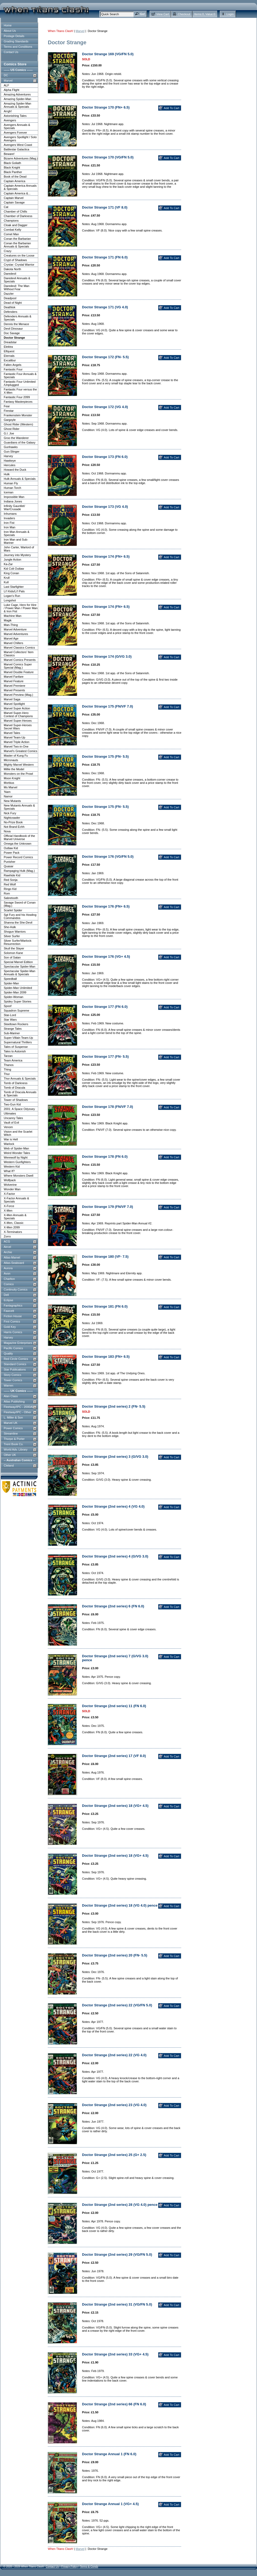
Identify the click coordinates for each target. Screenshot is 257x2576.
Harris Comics (13, 1332)
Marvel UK (10, 1422)
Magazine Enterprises (18, 1342)
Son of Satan (12, 957)
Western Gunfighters (17, 1162)
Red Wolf (10, 884)
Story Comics (12, 1374)
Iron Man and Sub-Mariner (16, 541)
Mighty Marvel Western (19, 764)
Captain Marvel (14, 197)
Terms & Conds (89, 2566)
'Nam (7, 791)
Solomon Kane (13, 952)
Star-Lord (10, 1015)
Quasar (8, 866)
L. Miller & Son (13, 1417)
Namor (8, 796)
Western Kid (12, 1166)
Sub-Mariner (12, 1033)
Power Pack (12, 852)
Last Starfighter (14, 586)
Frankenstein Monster (18, 415)
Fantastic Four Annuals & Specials (20, 375)
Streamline (11, 1433)
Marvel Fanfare (14, 676)
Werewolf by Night (16, 1157)
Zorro (7, 1236)
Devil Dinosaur (13, 328)
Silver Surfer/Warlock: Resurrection (18, 942)
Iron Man (9, 527)
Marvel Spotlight (14, 703)
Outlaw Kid (11, 848)
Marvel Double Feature (19, 672)
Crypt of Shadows (15, 260)
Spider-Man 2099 (15, 992)
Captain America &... (17, 193)
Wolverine (10, 1184)
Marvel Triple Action (16, 742)
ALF (6, 85)
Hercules (9, 465)
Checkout (184, 14)
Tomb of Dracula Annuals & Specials (20, 1094)
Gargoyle (10, 419)
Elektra (8, 346)
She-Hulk (10, 927)
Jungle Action (12, 559)
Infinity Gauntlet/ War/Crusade (14, 507)
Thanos (9, 1065)
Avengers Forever (15, 132)
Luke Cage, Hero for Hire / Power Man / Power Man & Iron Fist (21, 608)
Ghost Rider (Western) (18, 424)
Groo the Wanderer (16, 438)
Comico (9, 1284)
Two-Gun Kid (12, 1104)
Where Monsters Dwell (18, 1175)
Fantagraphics (13, 1305)
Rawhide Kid (12, 875)
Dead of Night (13, 302)
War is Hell (11, 1139)
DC (6, 75)
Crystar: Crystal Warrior (19, 264)
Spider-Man (11, 983)
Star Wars (10, 1019)
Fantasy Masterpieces (18, 401)
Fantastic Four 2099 (17, 397)
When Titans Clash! (60, 31)
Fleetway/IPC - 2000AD (19, 1406)
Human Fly (11, 483)
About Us (10, 30)
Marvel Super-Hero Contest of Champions (18, 714)
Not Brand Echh (14, 826)
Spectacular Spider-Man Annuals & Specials (19, 972)
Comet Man (11, 234)
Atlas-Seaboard (14, 1262)
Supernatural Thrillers (18, 1042)
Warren (8, 1385)
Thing (7, 1069)
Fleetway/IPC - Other (17, 1412)
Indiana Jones (13, 501)
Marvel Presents (14, 690)
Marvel (8, 80)
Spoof (7, 1006)
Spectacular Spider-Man (19, 966)
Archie (8, 1252)
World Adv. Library (16, 1449)
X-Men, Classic (14, 1222)
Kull (6, 582)
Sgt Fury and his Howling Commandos (20, 916)
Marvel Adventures (16, 634)
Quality (8, 1353)
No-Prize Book (13, 822)
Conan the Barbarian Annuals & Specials (17, 245)
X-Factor (9, 1193)
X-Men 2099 (12, 1227)
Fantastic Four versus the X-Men (20, 391)
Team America (13, 1060)
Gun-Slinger (12, 451)
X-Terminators (13, 1231)
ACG (7, 1241)
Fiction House (13, 1316)
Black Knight (12, 167)
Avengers (10, 120)
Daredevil (10, 273)
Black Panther (13, 172)
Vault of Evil (11, 1122)
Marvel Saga (12, 699)
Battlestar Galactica (16, 149)
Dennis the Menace (16, 324)
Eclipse (8, 1300)
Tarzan (8, 1055)
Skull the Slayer (14, 948)
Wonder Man (12, 1189)
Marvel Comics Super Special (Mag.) (18, 666)
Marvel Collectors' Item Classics (19, 653)
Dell (6, 1294)
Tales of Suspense (16, 1046)
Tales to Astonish (15, 1051)
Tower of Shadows (16, 1099)
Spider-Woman (13, 997)
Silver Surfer (12, 936)
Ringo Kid (10, 888)
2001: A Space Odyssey (19, 1109)
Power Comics (13, 1428)
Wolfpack (10, 1180)
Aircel (7, 1246)
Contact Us (11, 52)
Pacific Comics (13, 1348)
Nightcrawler (12, 817)
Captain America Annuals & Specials (20, 187)
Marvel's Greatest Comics (20, 751)
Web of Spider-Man (16, 1148)
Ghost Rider (12, 428)
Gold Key (10, 1326)
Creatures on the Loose (19, 255)
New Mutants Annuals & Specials (19, 807)
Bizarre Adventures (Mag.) (21, 158)
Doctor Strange (14, 337)
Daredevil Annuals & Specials (17, 280)
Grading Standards (16, 41)
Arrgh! (8, 111)
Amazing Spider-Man (17, 99)
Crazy (7, 251)
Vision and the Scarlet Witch (18, 1133)
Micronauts (11, 760)
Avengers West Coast (18, 144)
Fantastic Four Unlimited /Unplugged (20, 383)
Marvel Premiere (14, 685)
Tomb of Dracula (14, 1087)
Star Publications (15, 1369)
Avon (7, 1273)
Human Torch (12, 487)
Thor (7, 1074)
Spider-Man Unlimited (18, 987)
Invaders (9, 518)
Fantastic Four (13, 369)
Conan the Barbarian (17, 238)
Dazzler (9, 293)
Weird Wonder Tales (17, 1153)
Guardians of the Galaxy (20, 442)
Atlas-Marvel (12, 1257)
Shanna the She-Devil (18, 922)
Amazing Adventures (17, 94)
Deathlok (9, 307)
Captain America (14, 181)
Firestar (9, 410)
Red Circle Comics (16, 1358)
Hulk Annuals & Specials (20, 478)
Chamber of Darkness (18, 216)
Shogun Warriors (15, 931)
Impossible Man (14, 496)
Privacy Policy (69, 2566)
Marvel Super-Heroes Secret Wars (18, 727)
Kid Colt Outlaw (14, 568)
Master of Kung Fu (16, 755)
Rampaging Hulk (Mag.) (19, 870)
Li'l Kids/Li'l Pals (14, 591)
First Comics (12, 1321)
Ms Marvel (10, 787)
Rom (7, 893)
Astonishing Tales (15, 115)
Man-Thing (11, 624)
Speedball (10, 978)
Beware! (9, 153)
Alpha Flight (11, 89)
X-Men (8, 1210)
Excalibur (10, 360)
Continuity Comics (16, 1289)
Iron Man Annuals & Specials (16, 533)
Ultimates (10, 1113)
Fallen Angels (12, 364)
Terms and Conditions (18, 46)
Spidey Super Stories (17, 1001)
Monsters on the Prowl (18, 773)
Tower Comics (13, 1380)
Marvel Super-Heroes (18, 720)
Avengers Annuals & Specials (17, 126)
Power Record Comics (18, 857)
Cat (6, 207)
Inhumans (10, 513)
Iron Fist (9, 522)
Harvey (8, 456)
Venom (8, 1127)
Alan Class (11, 1396)
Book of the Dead (15, 176)
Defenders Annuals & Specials (17, 318)
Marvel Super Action (17, 708)
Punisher (9, 861)
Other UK (10, 1454)
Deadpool (10, 298)
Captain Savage (14, 202)
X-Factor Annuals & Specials (16, 1200)
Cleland (9, 1465)
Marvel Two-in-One (16, 746)
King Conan (11, 573)
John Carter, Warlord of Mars (19, 549)
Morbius (9, 782)
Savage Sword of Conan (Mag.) (20, 904)
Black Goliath (12, 163)
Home (7, 25)
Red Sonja (10, 879)
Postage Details (14, 36)
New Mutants (12, 800)
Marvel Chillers (13, 643)
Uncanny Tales (13, 1118)
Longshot (10, 600)
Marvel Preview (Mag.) (18, 694)
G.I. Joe (9, 433)
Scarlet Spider (13, 910)
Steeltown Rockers (16, 1024)
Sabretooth (11, 898)
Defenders (10, 311)
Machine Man (12, 615)
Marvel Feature (14, 681)
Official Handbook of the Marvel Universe (19, 837)
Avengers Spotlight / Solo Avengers (20, 138)
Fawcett (9, 1310)
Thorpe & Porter (14, 1438)
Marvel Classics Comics (19, 647)
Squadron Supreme (16, 1010)
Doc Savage (12, 333)
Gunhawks (11, 447)
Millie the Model (14, 769)
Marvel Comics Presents (20, 659)
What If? (9, 1171)
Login (230, 14)
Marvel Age (11, 638)
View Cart (162, 14)
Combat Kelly (12, 229)
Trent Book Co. (14, 1444)
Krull (7, 577)
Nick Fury (10, 813)
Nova (7, 831)
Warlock (9, 1143)
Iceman (8, 492)
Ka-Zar (8, 564)
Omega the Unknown (17, 843)
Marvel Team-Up (14, 737)
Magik (7, 620)
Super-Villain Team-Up (18, 1037)
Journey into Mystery (17, 555)
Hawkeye (10, 460)
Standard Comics (15, 1364)
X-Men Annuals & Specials (15, 1216)
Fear (7, 406)
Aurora (8, 1268)
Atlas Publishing (14, 1401)
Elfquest (9, 351)
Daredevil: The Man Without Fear (16, 287)
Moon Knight (12, 778)
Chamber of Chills (15, 211)
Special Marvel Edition (18, 962)
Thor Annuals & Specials (20, 1078)
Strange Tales (13, 1028)
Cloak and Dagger (16, 225)
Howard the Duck (15, 469)
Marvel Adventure (15, 629)
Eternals (9, 355)
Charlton (9, 1278)
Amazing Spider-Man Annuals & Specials (17, 105)
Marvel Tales (12, 732)
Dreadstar (10, 342)
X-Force (9, 1206)
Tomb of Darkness (16, 1083)
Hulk (7, 474)
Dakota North (12, 269)
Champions (11, 220)
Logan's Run (12, 595)
